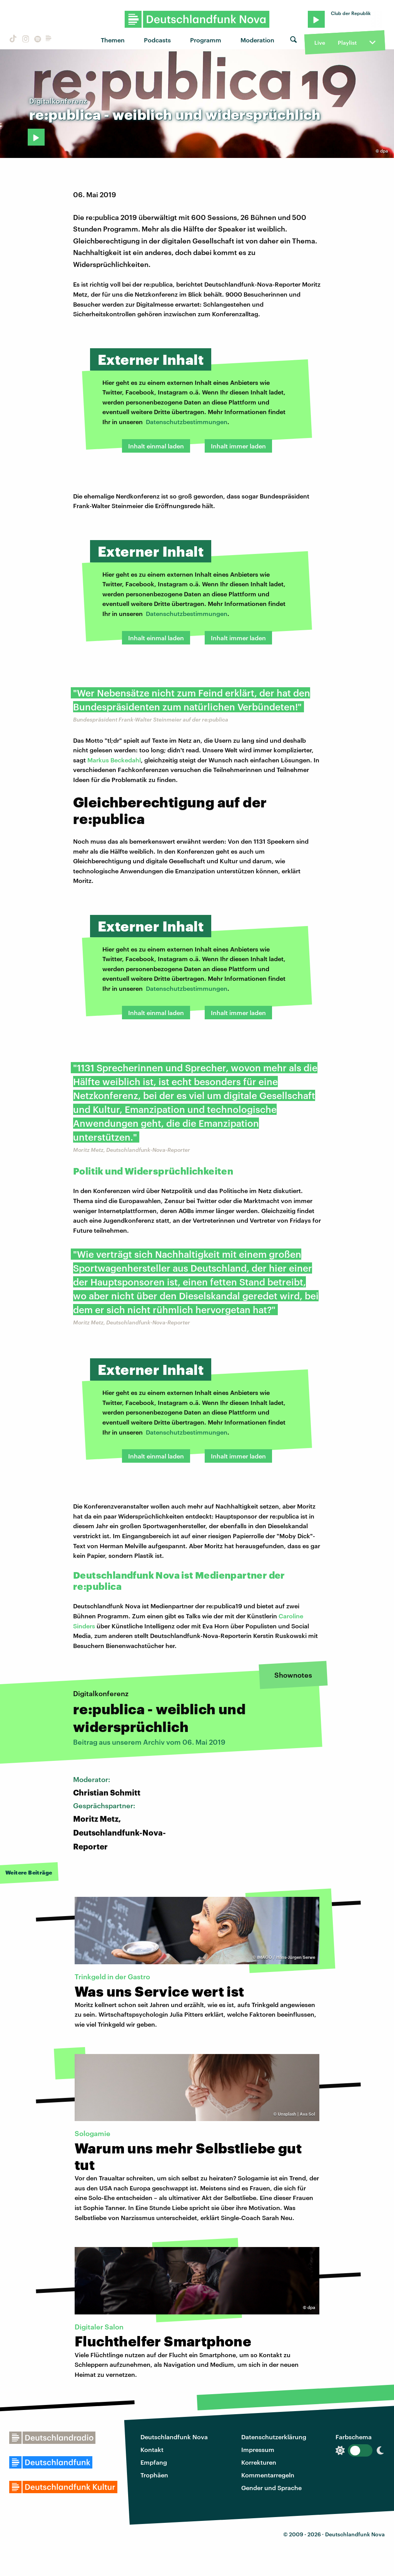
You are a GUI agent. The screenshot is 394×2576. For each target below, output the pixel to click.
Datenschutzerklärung (273, 2436)
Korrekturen (258, 2462)
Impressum (257, 2449)
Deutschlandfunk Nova (174, 2436)
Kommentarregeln (267, 2475)
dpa (384, 150)
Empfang (153, 2462)
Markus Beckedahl (114, 760)
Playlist (347, 42)
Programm (205, 40)
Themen (113, 40)
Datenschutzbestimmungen (186, 421)
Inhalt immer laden (238, 446)
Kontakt (152, 2449)
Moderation (257, 40)
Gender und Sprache (271, 2487)
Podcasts (157, 40)
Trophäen (154, 2475)
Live (319, 42)
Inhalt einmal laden (156, 446)
